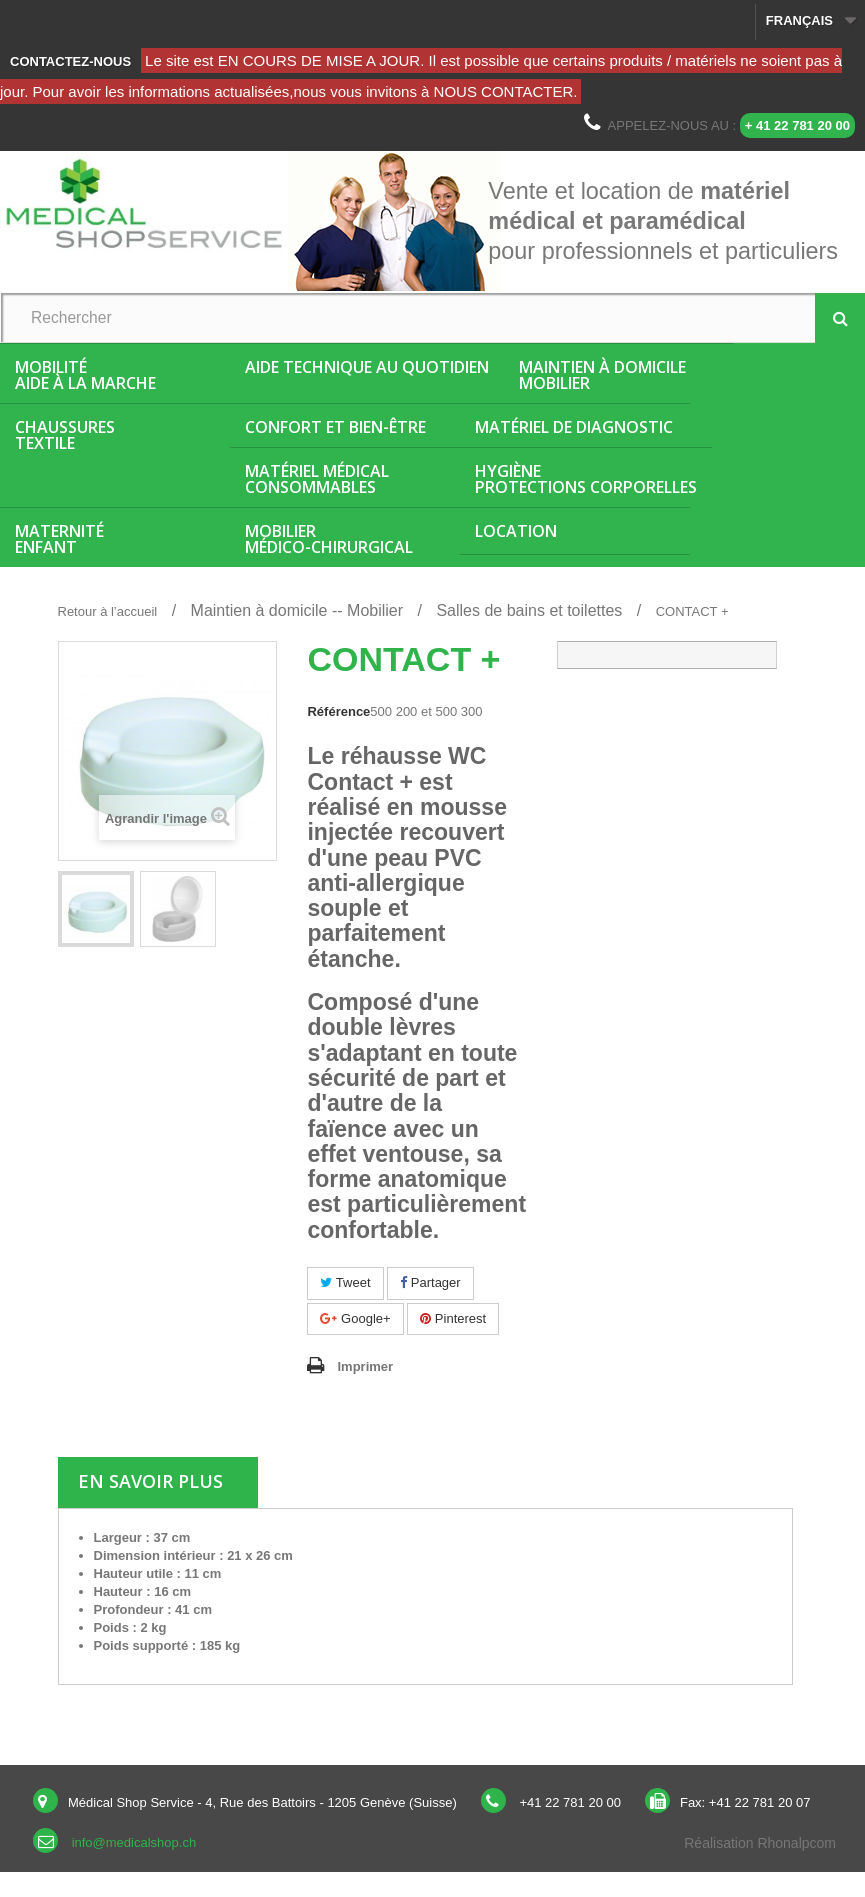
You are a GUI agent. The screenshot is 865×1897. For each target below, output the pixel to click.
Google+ (355, 1318)
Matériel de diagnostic (574, 427)
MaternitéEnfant (59, 539)
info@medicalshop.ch (134, 1842)
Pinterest (453, 1318)
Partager (430, 1282)
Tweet (345, 1282)
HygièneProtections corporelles (586, 479)
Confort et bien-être (335, 427)
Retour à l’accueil (108, 611)
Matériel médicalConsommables (317, 479)
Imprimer (365, 1366)
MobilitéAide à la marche (85, 375)
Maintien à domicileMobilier (602, 375)
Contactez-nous (70, 61)
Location (516, 531)
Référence (338, 711)
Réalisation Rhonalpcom (760, 1843)
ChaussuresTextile (65, 435)
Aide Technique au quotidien (367, 367)
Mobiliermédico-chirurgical (329, 539)
